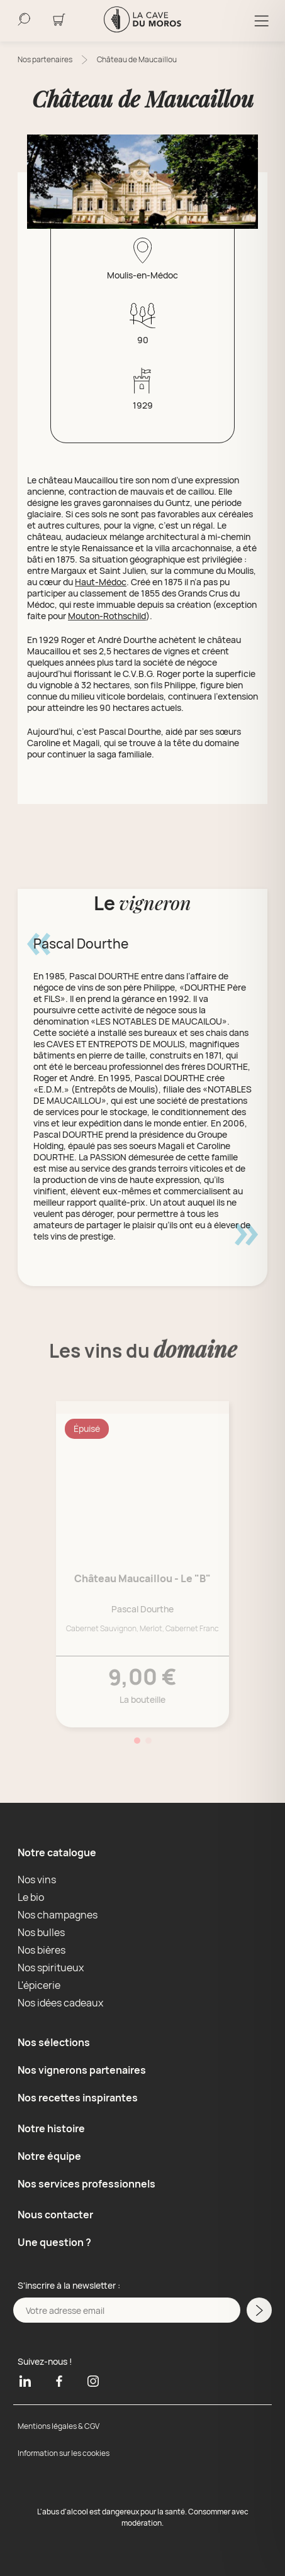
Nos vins (37, 1879)
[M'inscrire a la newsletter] (259, 2310)
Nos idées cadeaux (60, 2002)
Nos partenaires (45, 59)
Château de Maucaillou (137, 59)
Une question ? (54, 2242)
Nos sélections (54, 2042)
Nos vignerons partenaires (82, 2070)
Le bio (31, 1897)
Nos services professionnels (86, 2184)
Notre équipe (49, 2156)
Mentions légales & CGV (58, 2426)
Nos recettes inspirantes (78, 2098)
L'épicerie (39, 1985)
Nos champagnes (58, 1914)
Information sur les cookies (63, 2453)
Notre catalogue (57, 1852)
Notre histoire (51, 2128)
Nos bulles (41, 1932)
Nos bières (41, 1950)
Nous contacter (55, 2214)
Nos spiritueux (51, 1967)
